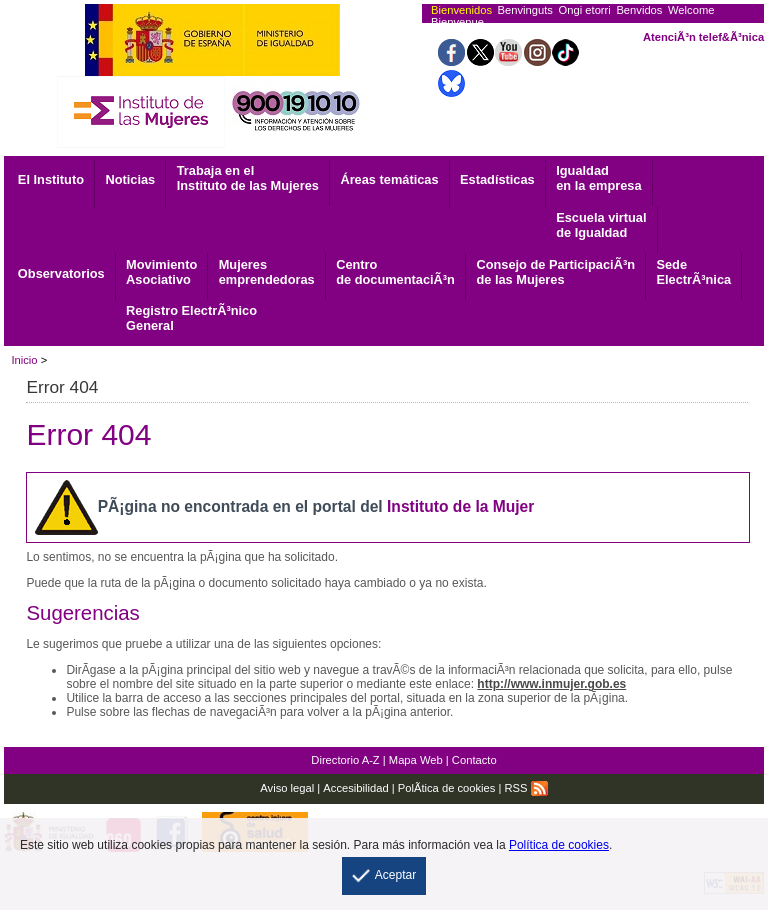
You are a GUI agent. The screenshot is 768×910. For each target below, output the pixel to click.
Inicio (24, 360)
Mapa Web (416, 760)
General (191, 318)
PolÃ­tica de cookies (447, 788)
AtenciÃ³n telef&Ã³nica (703, 37)
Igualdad (598, 178)
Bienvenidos (461, 10)
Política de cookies (559, 845)
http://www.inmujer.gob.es (551, 684)
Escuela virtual (601, 225)
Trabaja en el (248, 178)
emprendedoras (267, 272)
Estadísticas (497, 179)
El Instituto (51, 179)
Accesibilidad (355, 788)
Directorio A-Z (345, 760)
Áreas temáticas (389, 179)
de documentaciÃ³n (395, 272)
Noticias (130, 179)
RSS (526, 788)
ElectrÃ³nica (693, 272)
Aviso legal (287, 788)
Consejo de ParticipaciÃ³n (555, 272)
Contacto (474, 760)
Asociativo (161, 272)
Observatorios (61, 273)
